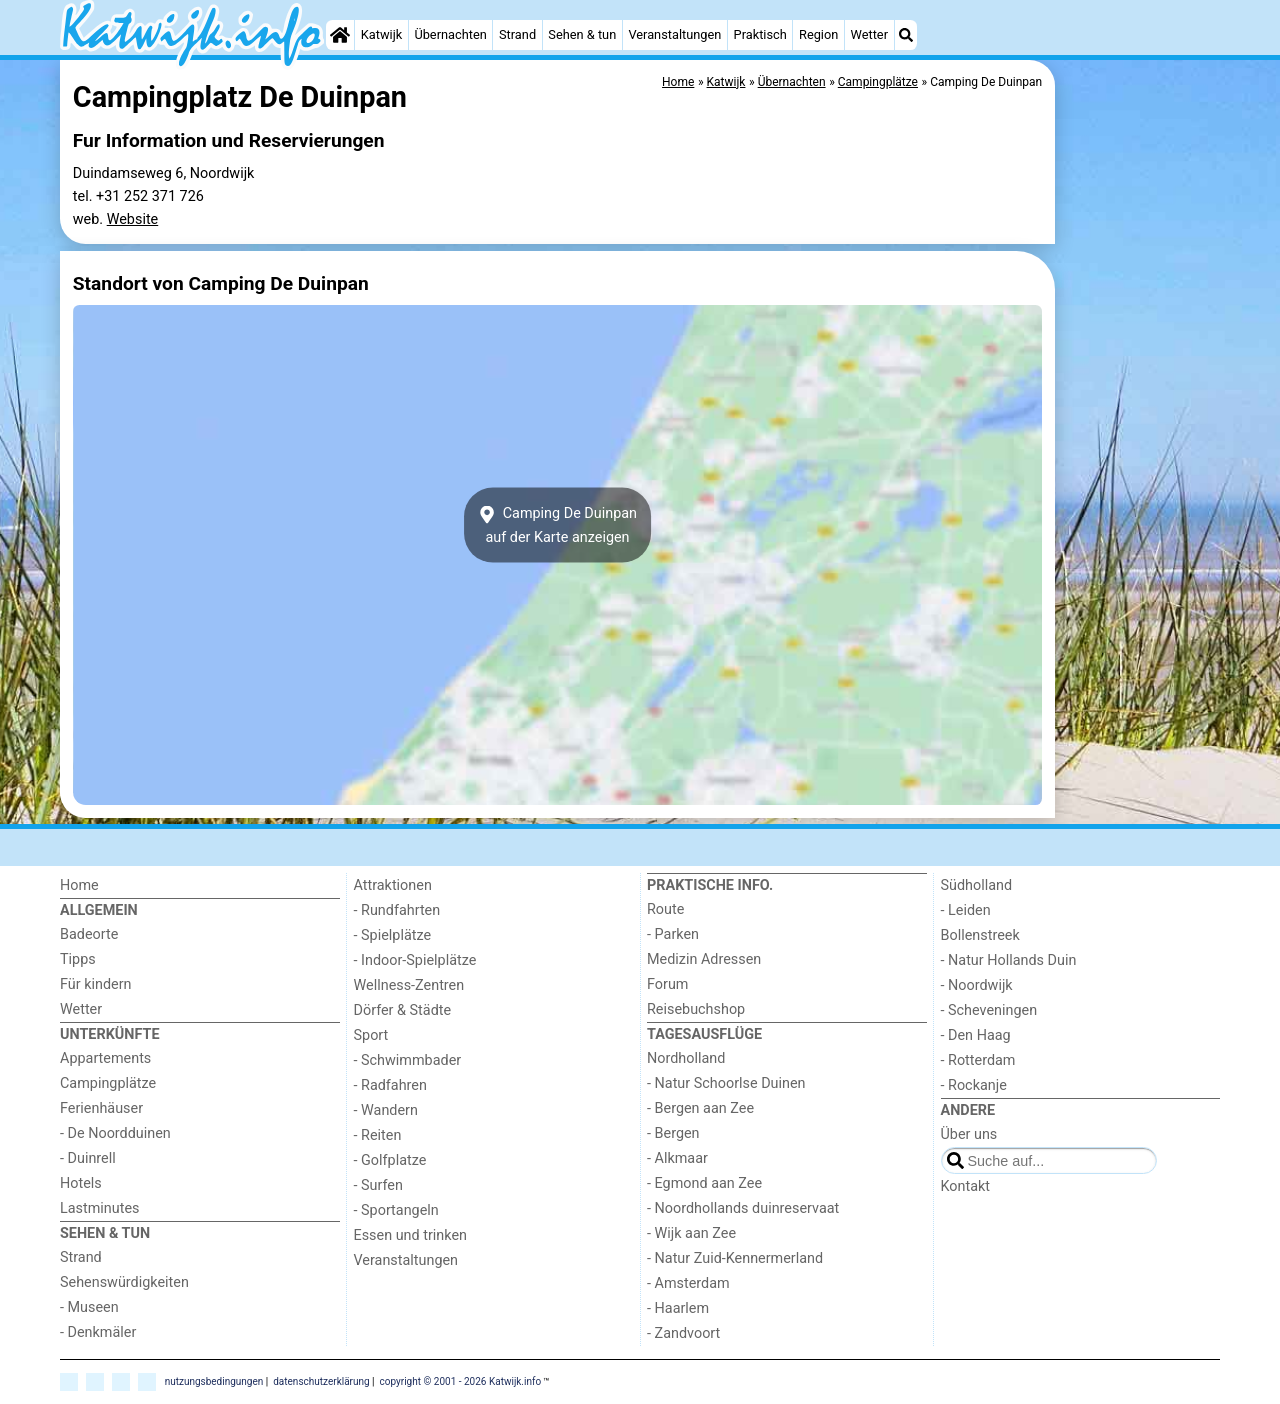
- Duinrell (88, 1158)
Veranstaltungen (674, 34)
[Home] (340, 35)
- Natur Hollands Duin (1009, 960)
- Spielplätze (393, 935)
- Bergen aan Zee (700, 1108)
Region (818, 34)
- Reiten (378, 1135)
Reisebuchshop (696, 1009)
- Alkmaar (677, 1158)
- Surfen (378, 1185)
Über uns (969, 1134)
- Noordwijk (977, 985)
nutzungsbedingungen (214, 1381)
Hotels (81, 1183)
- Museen (89, 1307)
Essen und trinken (411, 1235)
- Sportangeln (396, 1210)
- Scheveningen (989, 1010)
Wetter (869, 34)
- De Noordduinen (115, 1133)
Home (79, 885)
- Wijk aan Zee (691, 1233)
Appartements (105, 1058)
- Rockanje (974, 1085)
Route (665, 909)
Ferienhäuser (101, 1108)
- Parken (673, 934)
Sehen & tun (582, 34)
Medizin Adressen (704, 959)
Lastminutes (99, 1208)
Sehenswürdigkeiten (124, 1282)
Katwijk (381, 34)
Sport (371, 1035)
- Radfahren (390, 1085)
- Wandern (386, 1110)
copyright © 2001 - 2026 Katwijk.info (461, 1381)
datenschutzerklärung (321, 1381)
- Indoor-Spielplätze (415, 960)
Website (133, 219)
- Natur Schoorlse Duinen (726, 1083)
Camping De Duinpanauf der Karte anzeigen (557, 525)
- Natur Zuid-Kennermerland (735, 1258)
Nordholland (686, 1058)
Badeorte (89, 934)
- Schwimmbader (408, 1060)
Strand (517, 34)
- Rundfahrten (397, 910)
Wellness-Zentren (409, 985)
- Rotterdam (978, 1060)
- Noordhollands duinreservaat (743, 1208)
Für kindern (96, 984)
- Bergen (673, 1133)
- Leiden (966, 910)
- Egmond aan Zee (704, 1183)
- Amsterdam (688, 1283)
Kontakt (966, 1186)
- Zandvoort (683, 1333)
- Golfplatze (390, 1160)
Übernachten (450, 34)
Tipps (78, 959)
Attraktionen (393, 885)
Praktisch (760, 34)
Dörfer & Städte (403, 1010)
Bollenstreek (980, 935)
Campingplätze (108, 1083)
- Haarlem (678, 1308)
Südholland (977, 885)
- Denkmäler (98, 1332)
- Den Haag (976, 1035)
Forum (667, 984)
